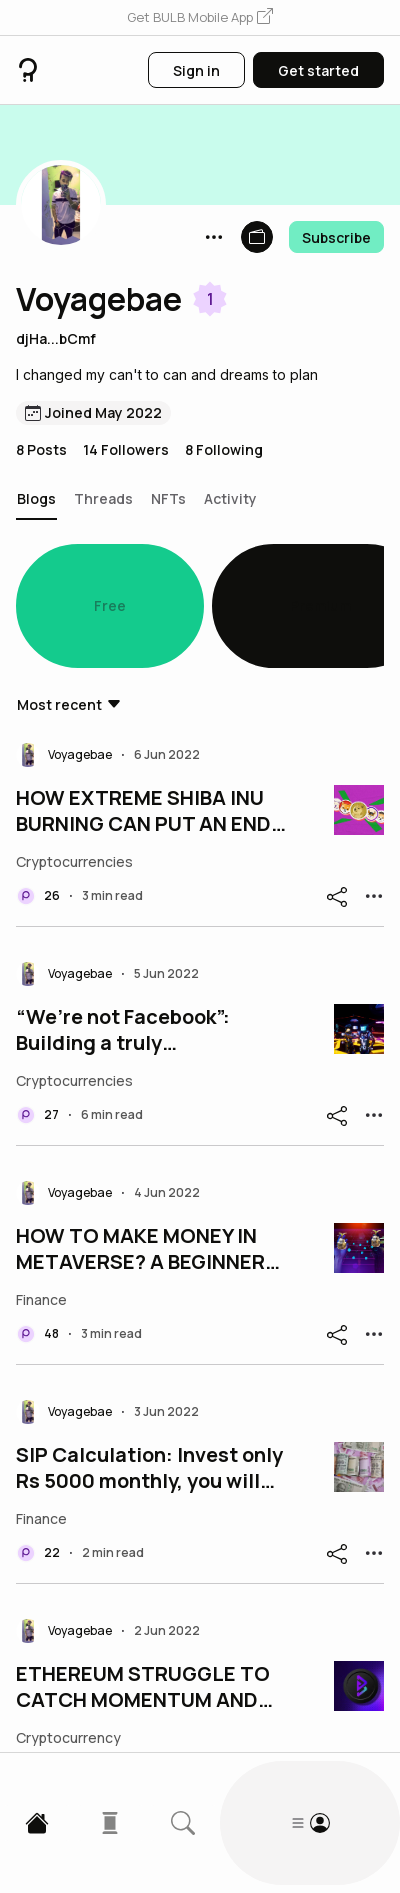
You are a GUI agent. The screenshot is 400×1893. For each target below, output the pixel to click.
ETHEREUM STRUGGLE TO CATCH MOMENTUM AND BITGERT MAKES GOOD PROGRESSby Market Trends (153, 1595)
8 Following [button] (224, 449)
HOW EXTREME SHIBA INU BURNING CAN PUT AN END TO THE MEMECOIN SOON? (146, 719)
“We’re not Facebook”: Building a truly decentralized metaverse (139, 938)
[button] (200, 18)
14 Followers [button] (126, 449)
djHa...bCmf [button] (56, 338)
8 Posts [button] (41, 449)
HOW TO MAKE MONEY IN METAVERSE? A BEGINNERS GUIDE (147, 1157)
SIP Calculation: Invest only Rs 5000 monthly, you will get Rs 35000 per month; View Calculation (149, 1376)
